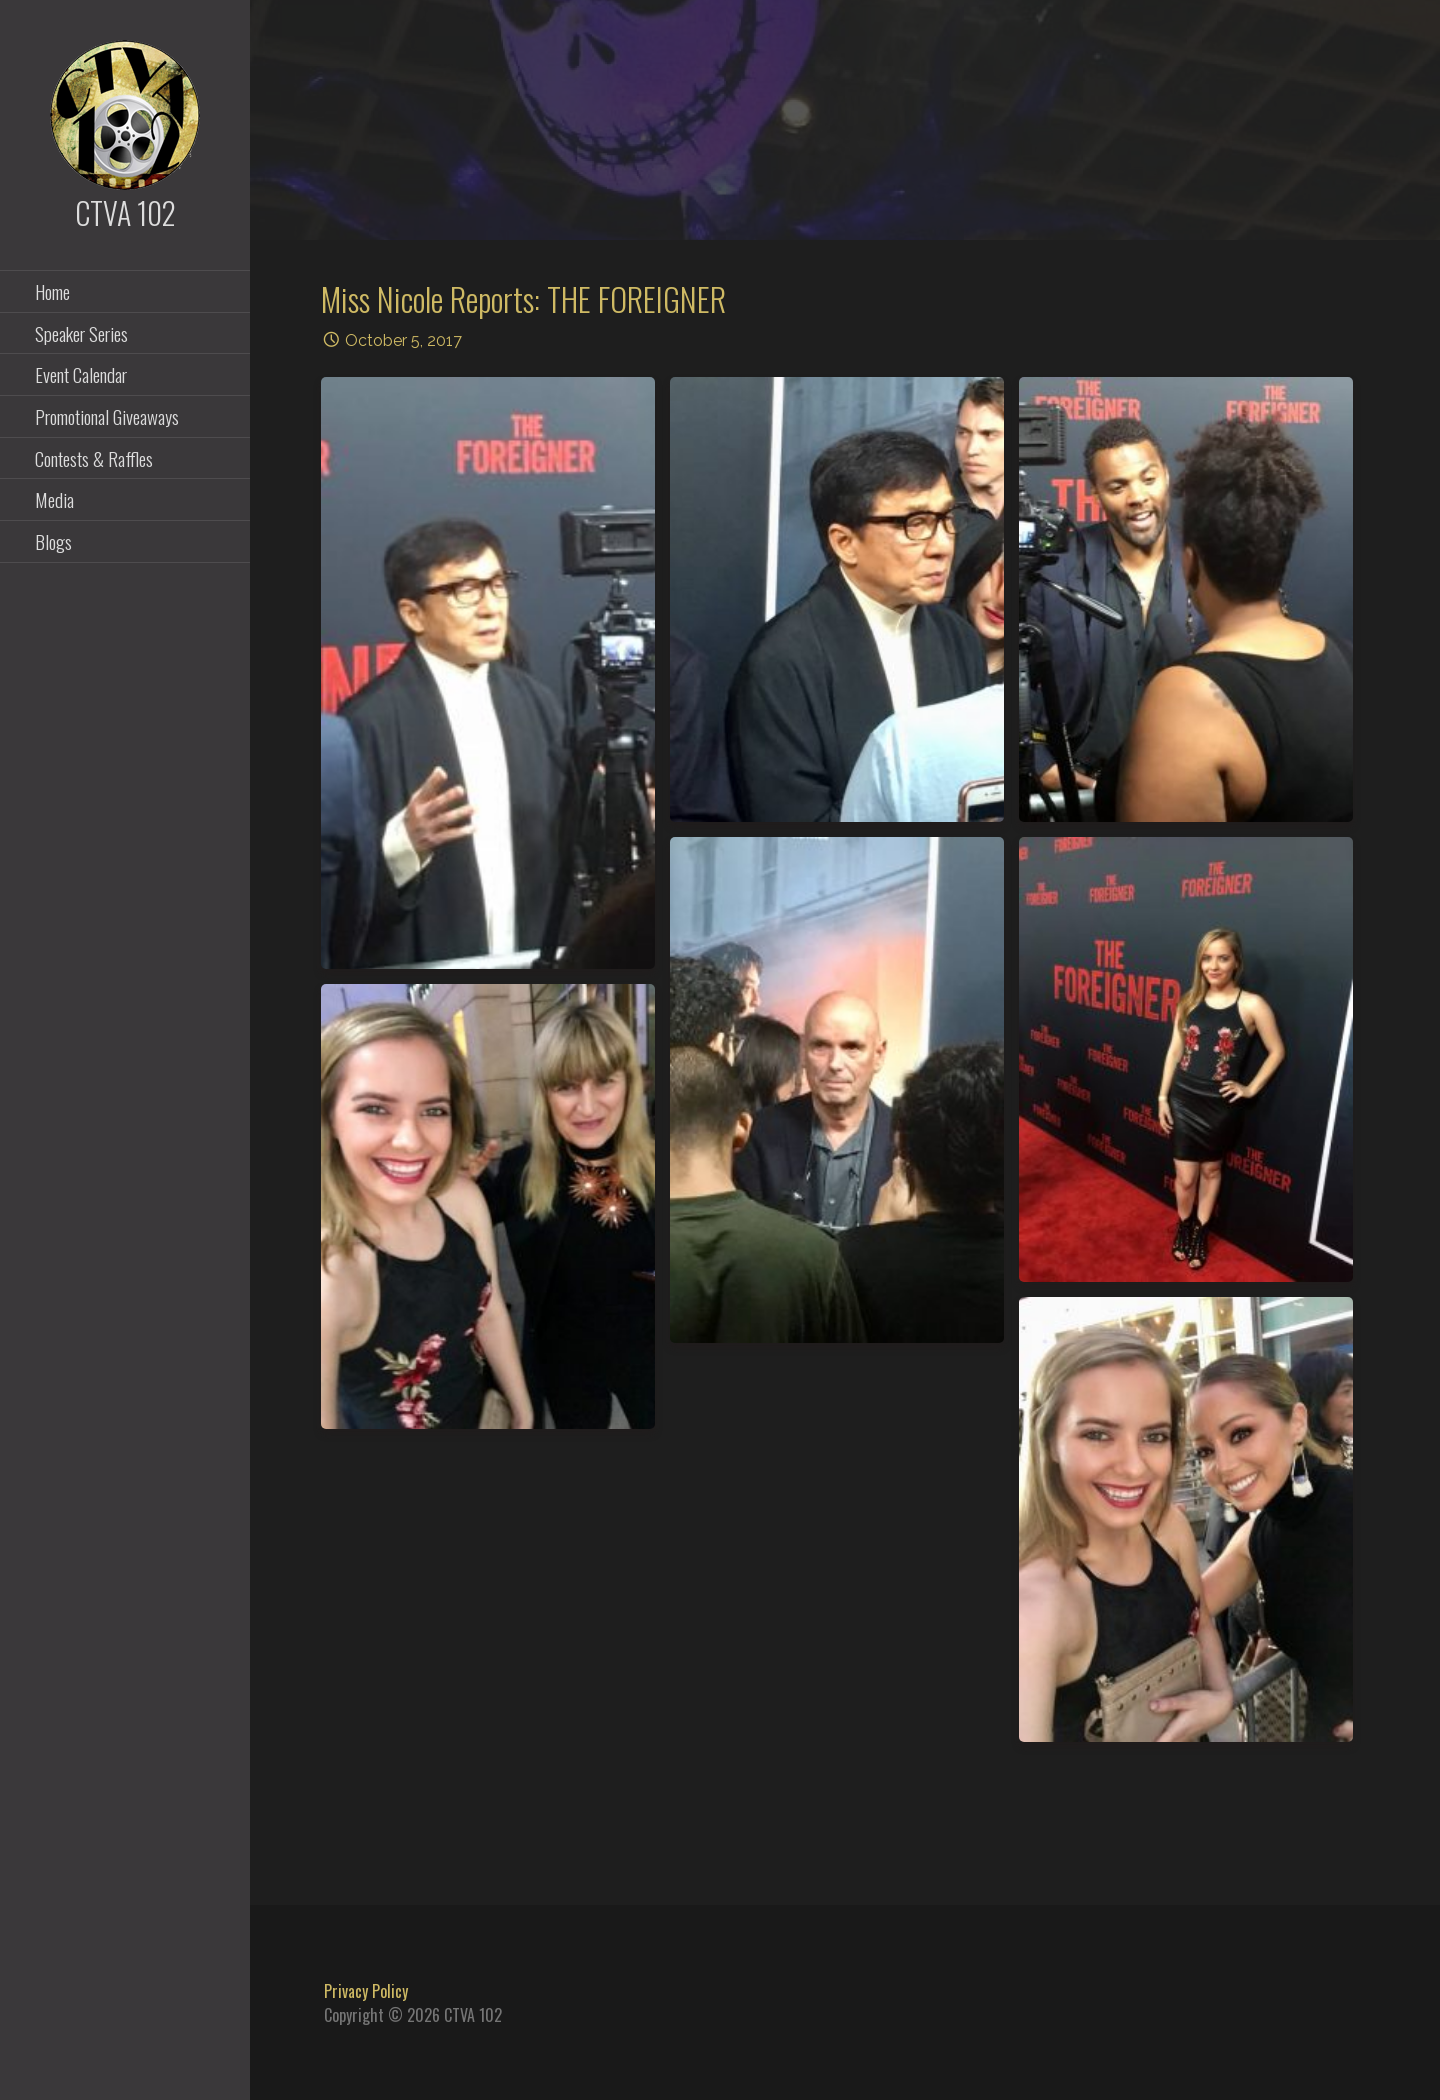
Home (52, 291)
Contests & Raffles (94, 458)
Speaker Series (81, 333)
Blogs (53, 541)
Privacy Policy (366, 1991)
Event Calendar (81, 374)
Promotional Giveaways (107, 416)
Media (54, 499)
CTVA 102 (125, 212)
